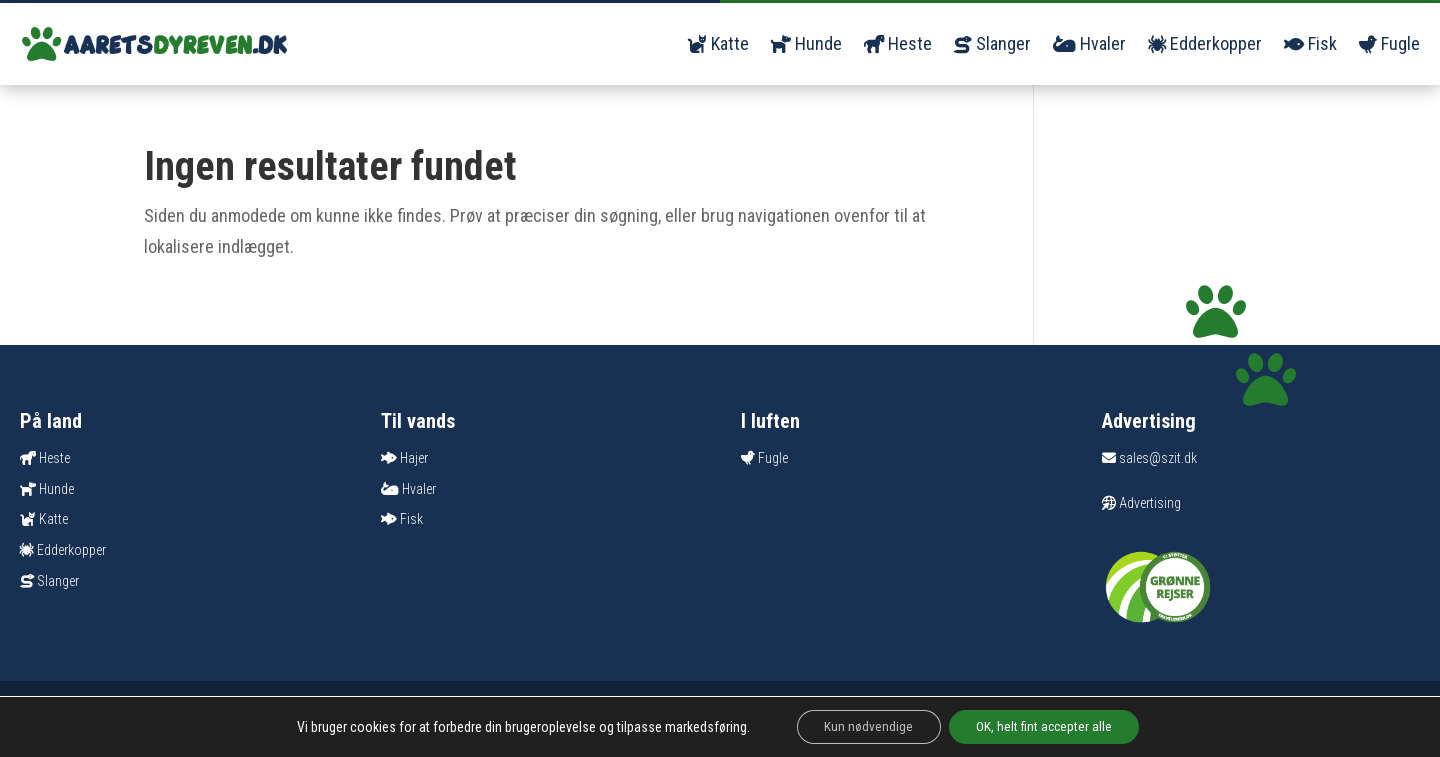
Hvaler (1089, 43)
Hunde (806, 43)
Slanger (992, 43)
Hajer (414, 458)
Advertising (1141, 503)
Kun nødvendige (865, 726)
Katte (718, 43)
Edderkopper (1205, 43)
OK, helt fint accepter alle (1047, 726)
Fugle (1389, 43)
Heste (898, 43)
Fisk (1310, 43)
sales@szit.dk (1149, 458)
